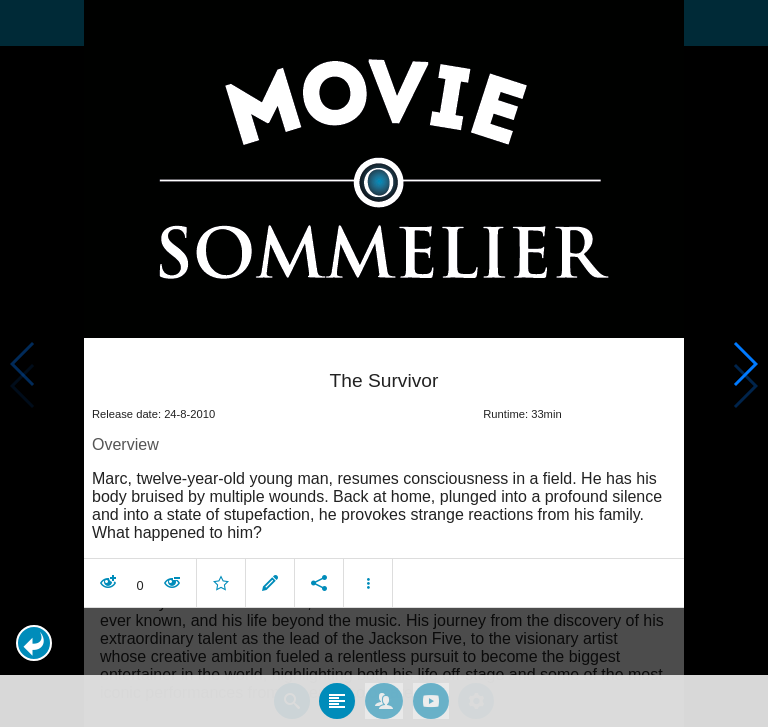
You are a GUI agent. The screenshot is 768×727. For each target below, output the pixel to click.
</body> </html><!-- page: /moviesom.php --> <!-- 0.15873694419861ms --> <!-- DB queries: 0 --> (384, 363)
